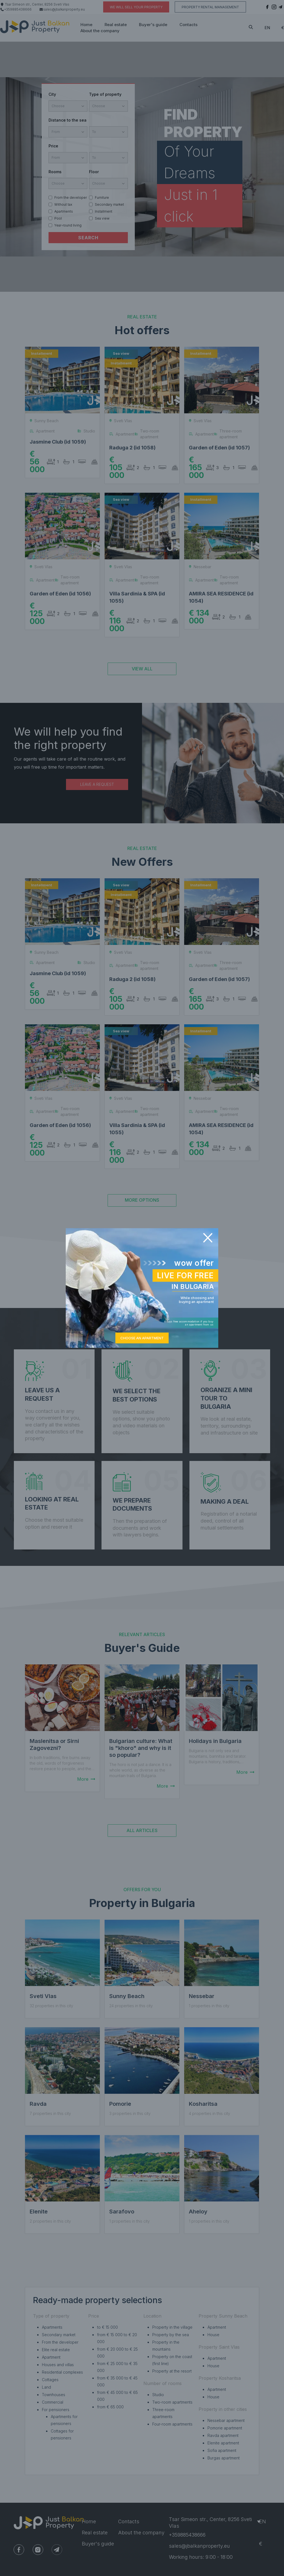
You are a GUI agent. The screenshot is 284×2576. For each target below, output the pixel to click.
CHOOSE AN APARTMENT (142, 1338)
